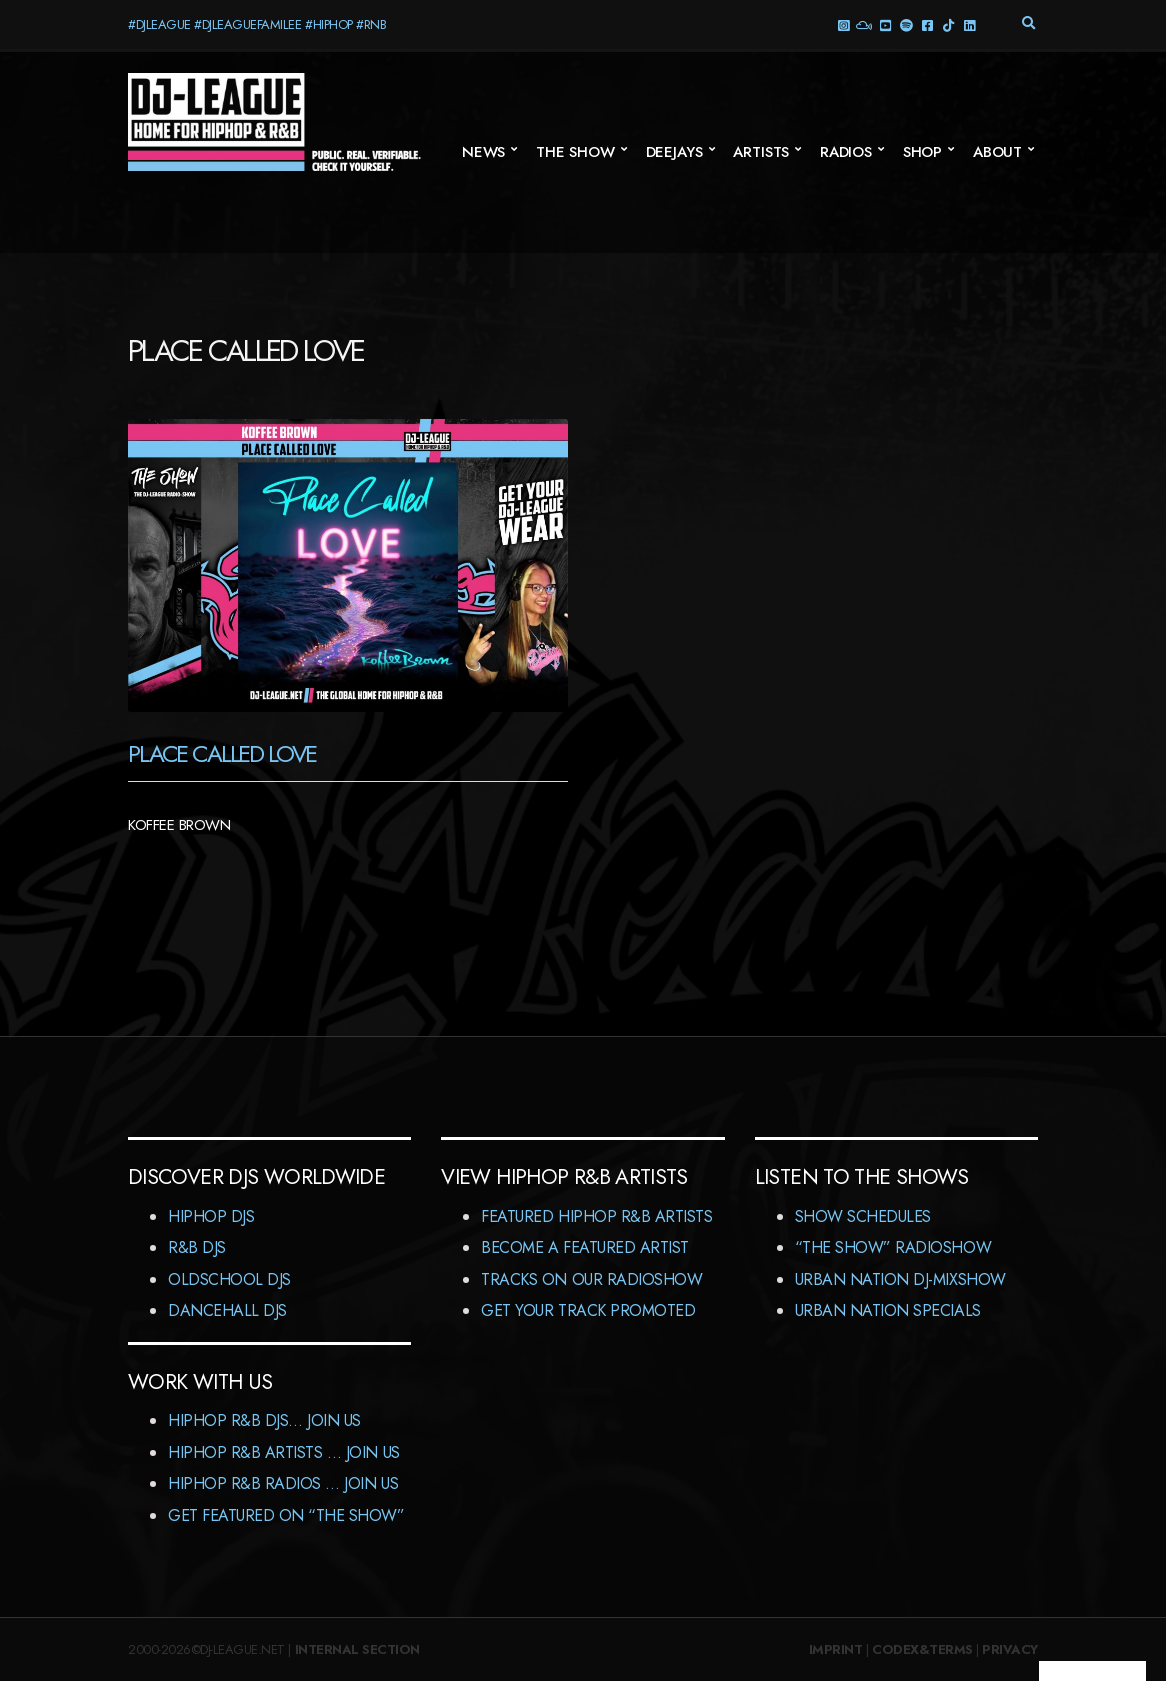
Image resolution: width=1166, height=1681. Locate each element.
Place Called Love (222, 753)
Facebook (926, 24)
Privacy (1010, 1649)
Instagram (842, 24)
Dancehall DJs (227, 1310)
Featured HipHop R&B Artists (596, 1216)
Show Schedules (863, 1216)
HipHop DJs (211, 1216)
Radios (846, 152)
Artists (761, 152)
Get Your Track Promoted (588, 1310)
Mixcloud (863, 24)
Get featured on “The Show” (286, 1515)
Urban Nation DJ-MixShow (900, 1279)
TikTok (947, 24)
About (997, 152)
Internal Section (357, 1649)
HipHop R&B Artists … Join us (284, 1452)
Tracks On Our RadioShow (591, 1279)
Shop (922, 152)
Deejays (674, 152)
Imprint (836, 1649)
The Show (575, 152)
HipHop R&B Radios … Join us (283, 1483)
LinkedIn (968, 24)
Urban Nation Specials (888, 1310)
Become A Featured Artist (584, 1247)
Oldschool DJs (229, 1279)
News (483, 152)
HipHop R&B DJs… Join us (264, 1420)
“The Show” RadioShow (893, 1247)
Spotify (905, 24)
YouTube (884, 24)
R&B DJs (197, 1247)
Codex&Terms (922, 1649)
